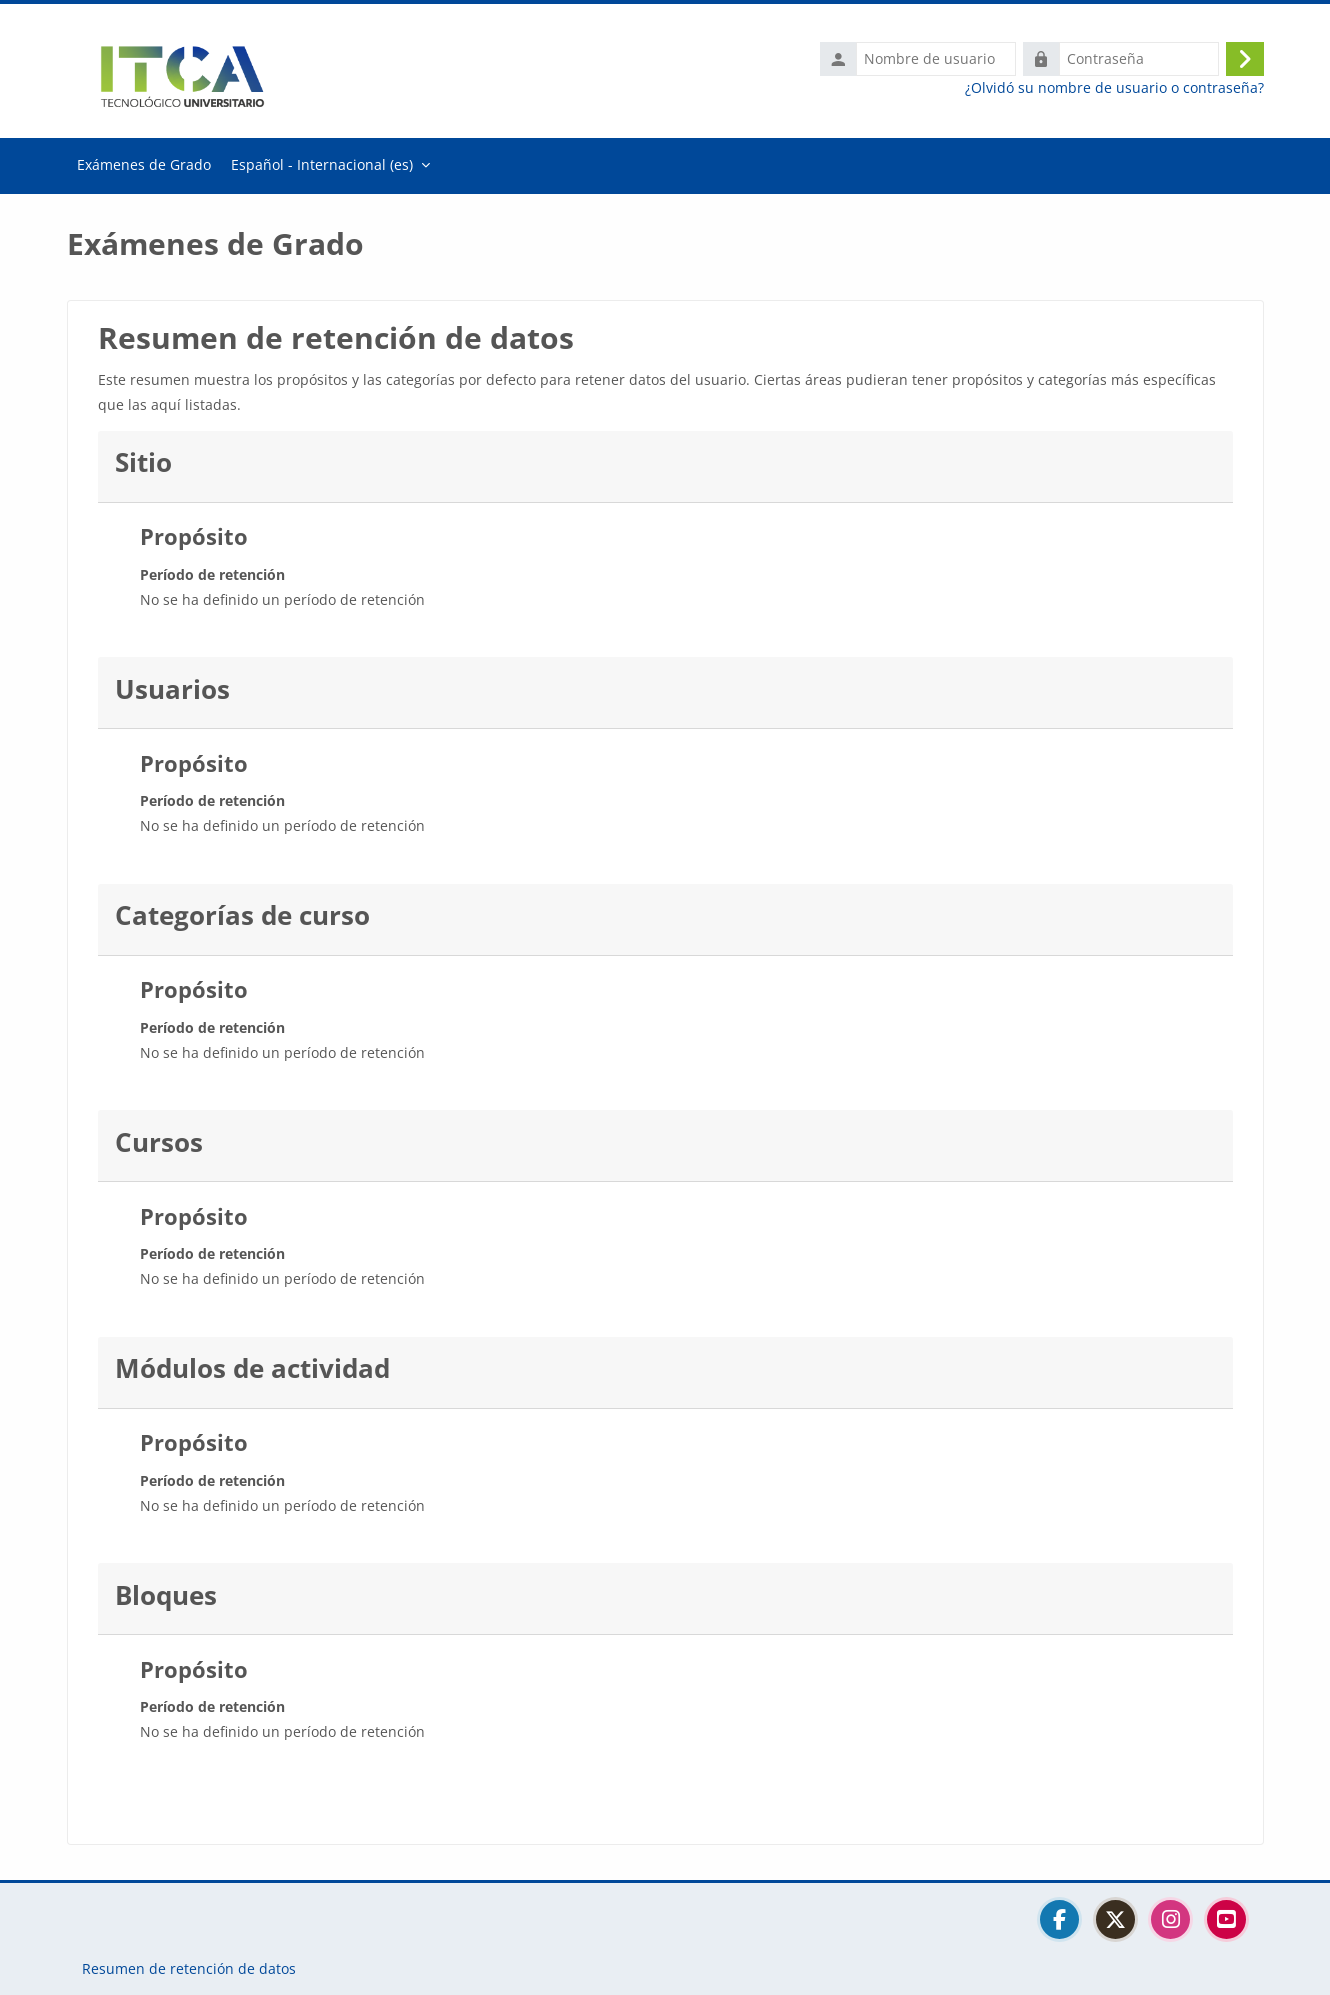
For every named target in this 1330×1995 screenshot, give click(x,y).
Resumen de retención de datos (189, 1968)
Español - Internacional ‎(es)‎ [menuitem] (322, 164)
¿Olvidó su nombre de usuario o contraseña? (1114, 88)
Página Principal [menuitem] (144, 166)
